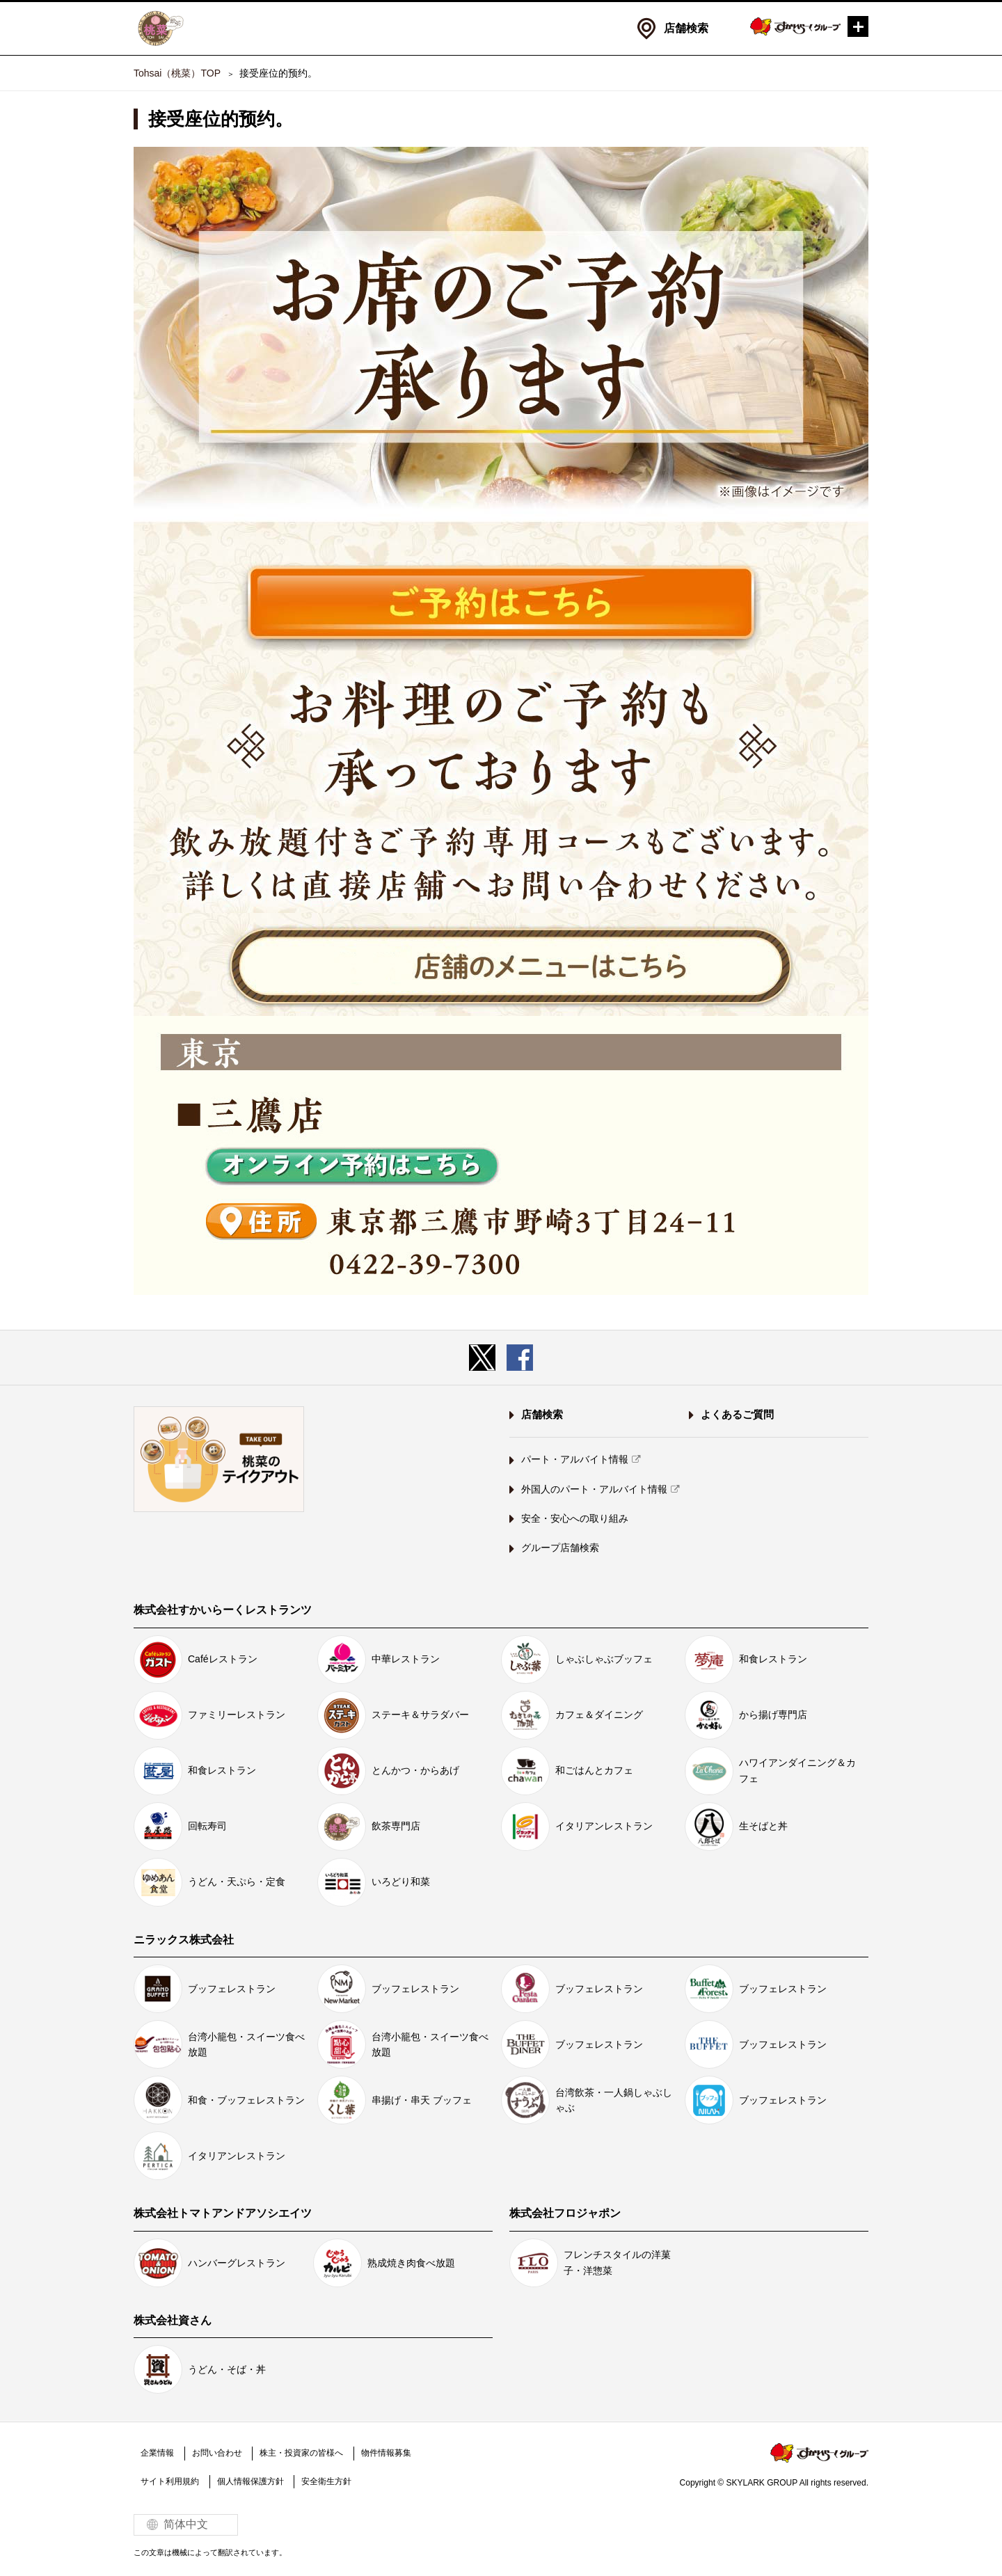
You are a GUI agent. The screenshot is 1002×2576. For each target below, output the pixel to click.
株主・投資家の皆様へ (301, 2453)
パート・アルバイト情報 (574, 1459)
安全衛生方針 (326, 2481)
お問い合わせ (216, 2453)
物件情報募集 (385, 2453)
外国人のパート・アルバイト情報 (594, 1489)
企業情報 (157, 2453)
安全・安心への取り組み (574, 1518)
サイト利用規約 (170, 2481)
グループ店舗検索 (560, 1548)
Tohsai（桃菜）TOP (177, 73)
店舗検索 (686, 28)
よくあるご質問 (737, 1414)
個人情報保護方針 (249, 2481)
